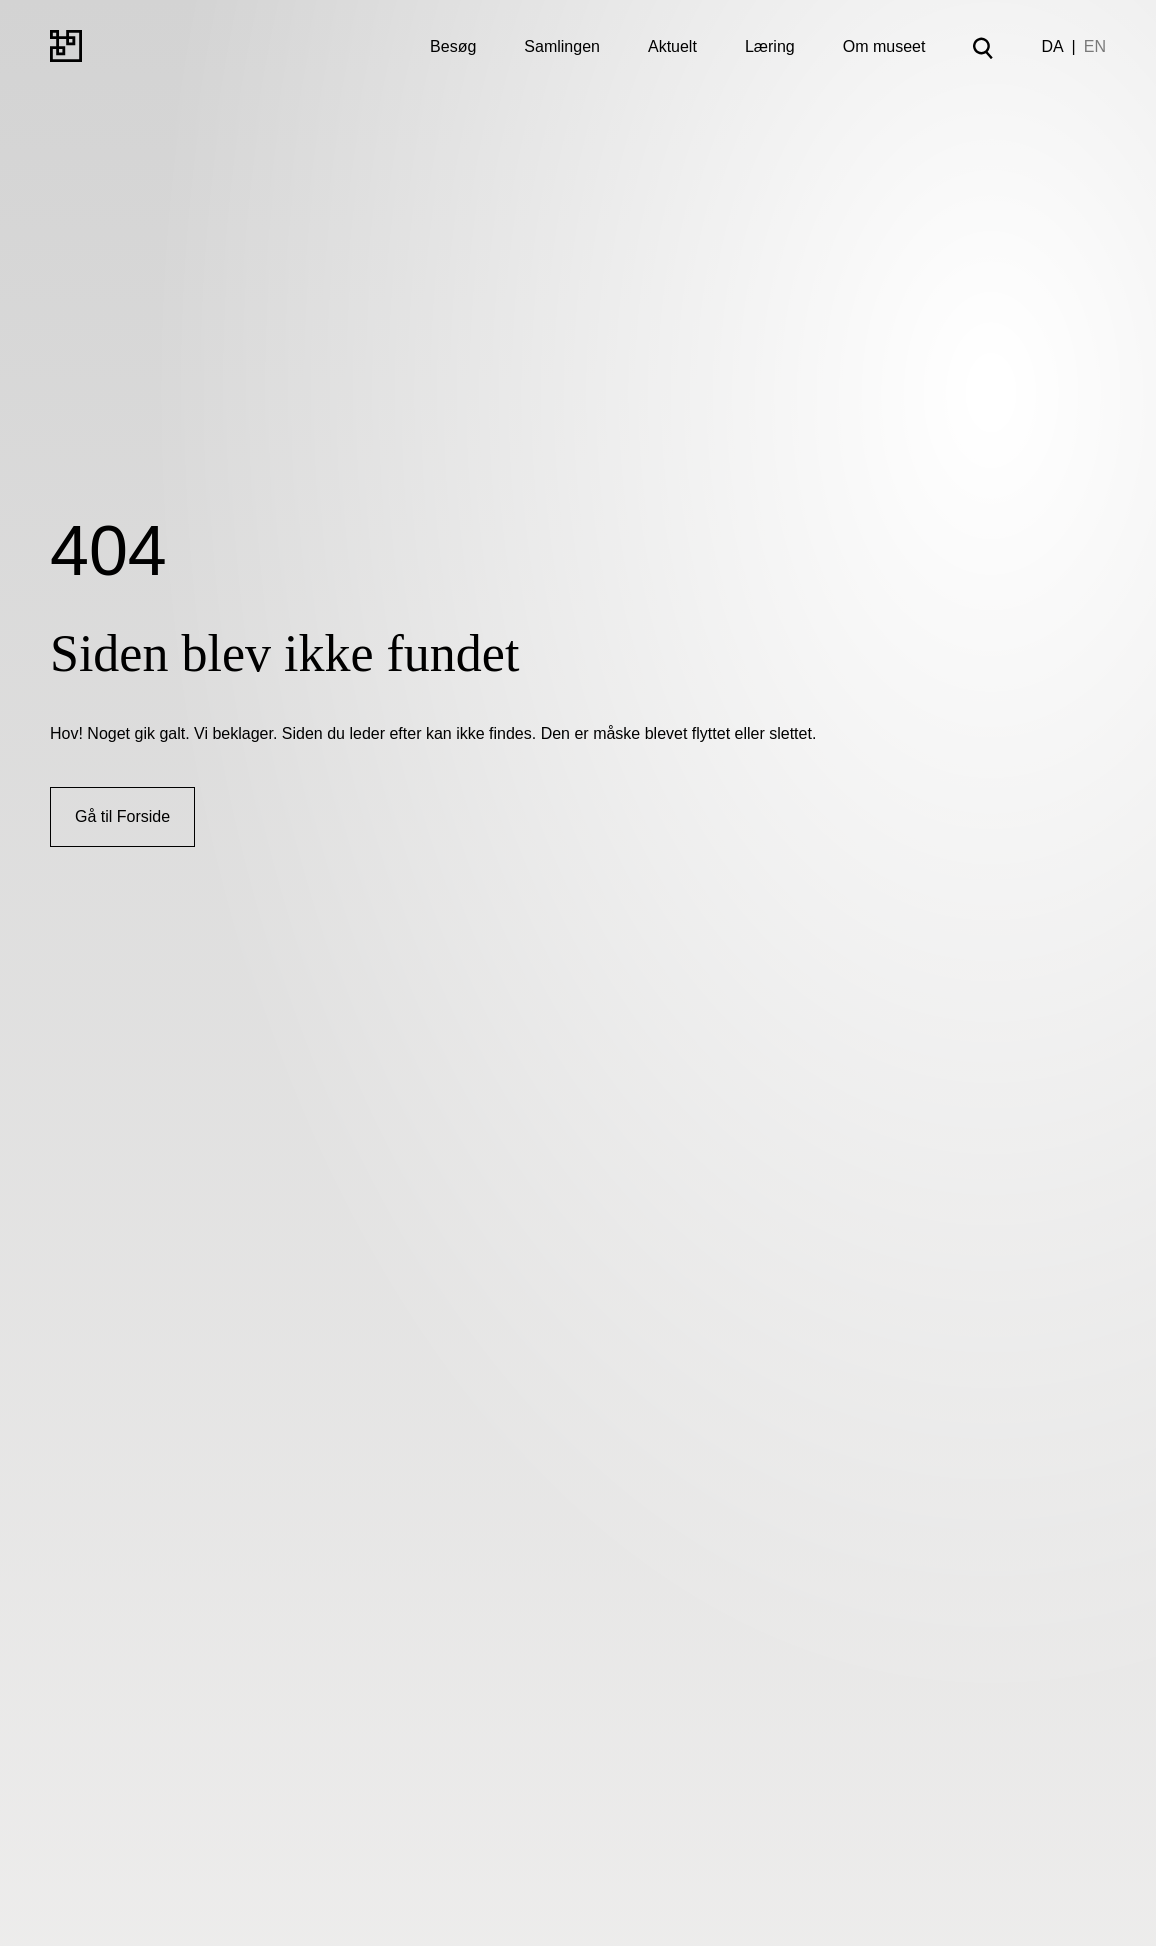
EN (1095, 46)
